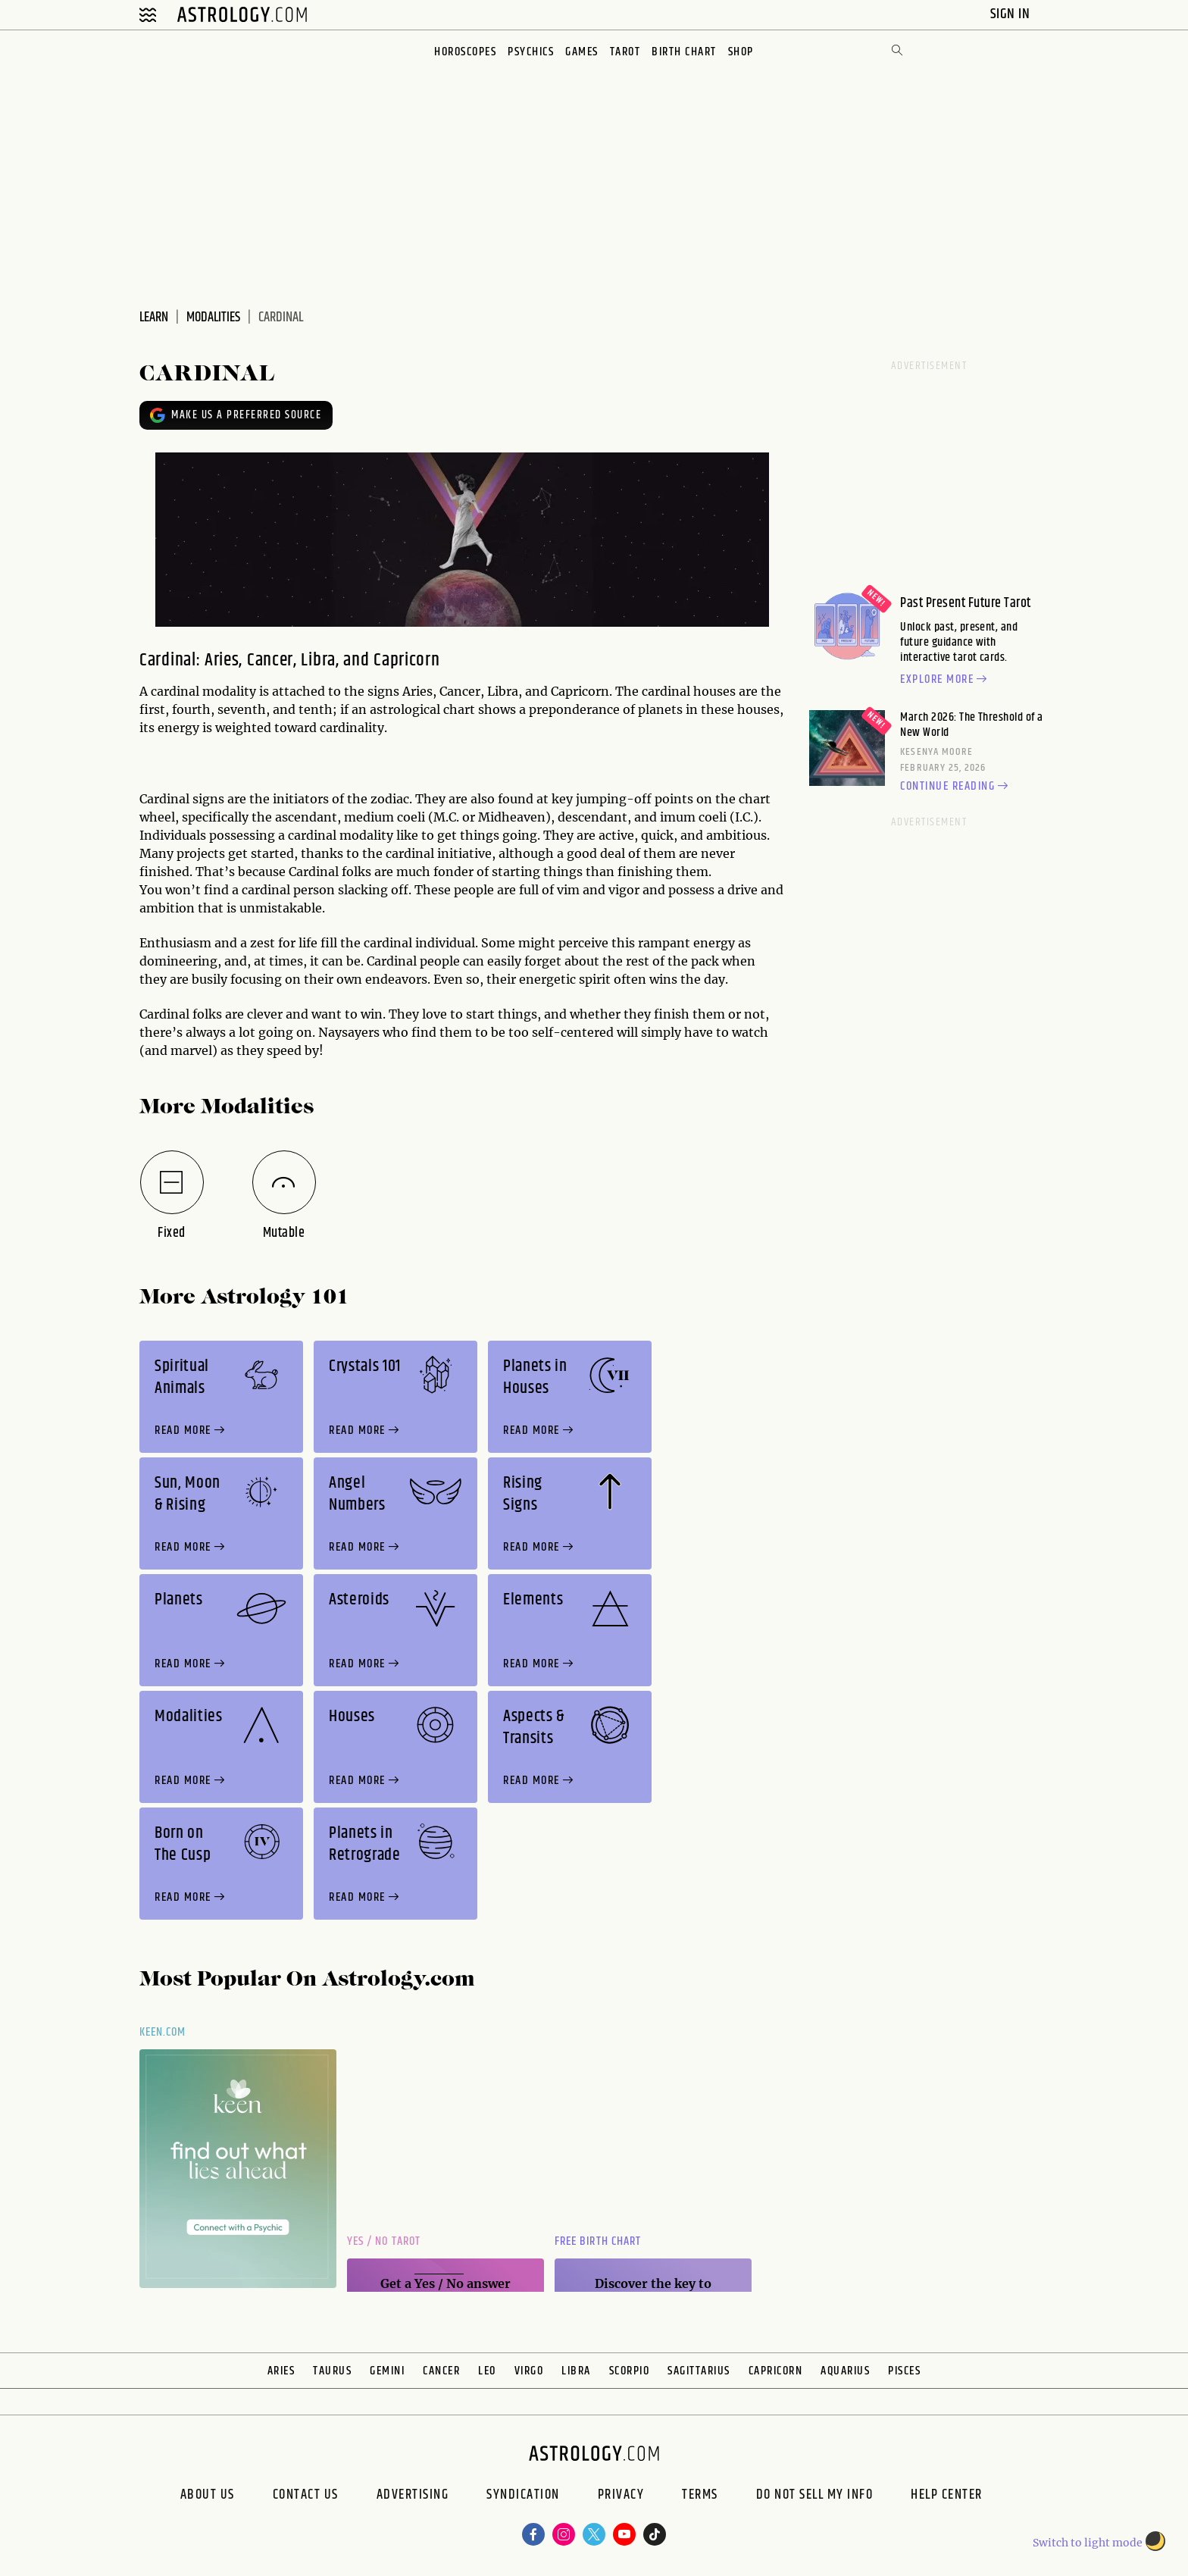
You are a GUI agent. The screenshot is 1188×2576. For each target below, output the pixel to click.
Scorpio (629, 2371)
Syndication (523, 2496)
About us (207, 2496)
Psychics (531, 51)
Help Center (947, 2496)
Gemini (387, 2371)
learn (153, 317)
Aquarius (845, 2371)
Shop (741, 51)
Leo (487, 2371)
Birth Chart (684, 51)
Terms (700, 2496)
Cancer (441, 2371)
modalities (213, 317)
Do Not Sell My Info (815, 2496)
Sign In (1011, 14)
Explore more (945, 679)
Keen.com (162, 2032)
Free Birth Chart (598, 2241)
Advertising (413, 2496)
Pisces (904, 2371)
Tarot (625, 51)
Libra (576, 2371)
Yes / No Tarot (383, 2241)
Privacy (621, 2496)
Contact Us (306, 2496)
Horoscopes (465, 51)
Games (582, 51)
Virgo (529, 2371)
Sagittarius (698, 2371)
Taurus (332, 2371)
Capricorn (776, 2371)
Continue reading (956, 786)
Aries (281, 2371)
